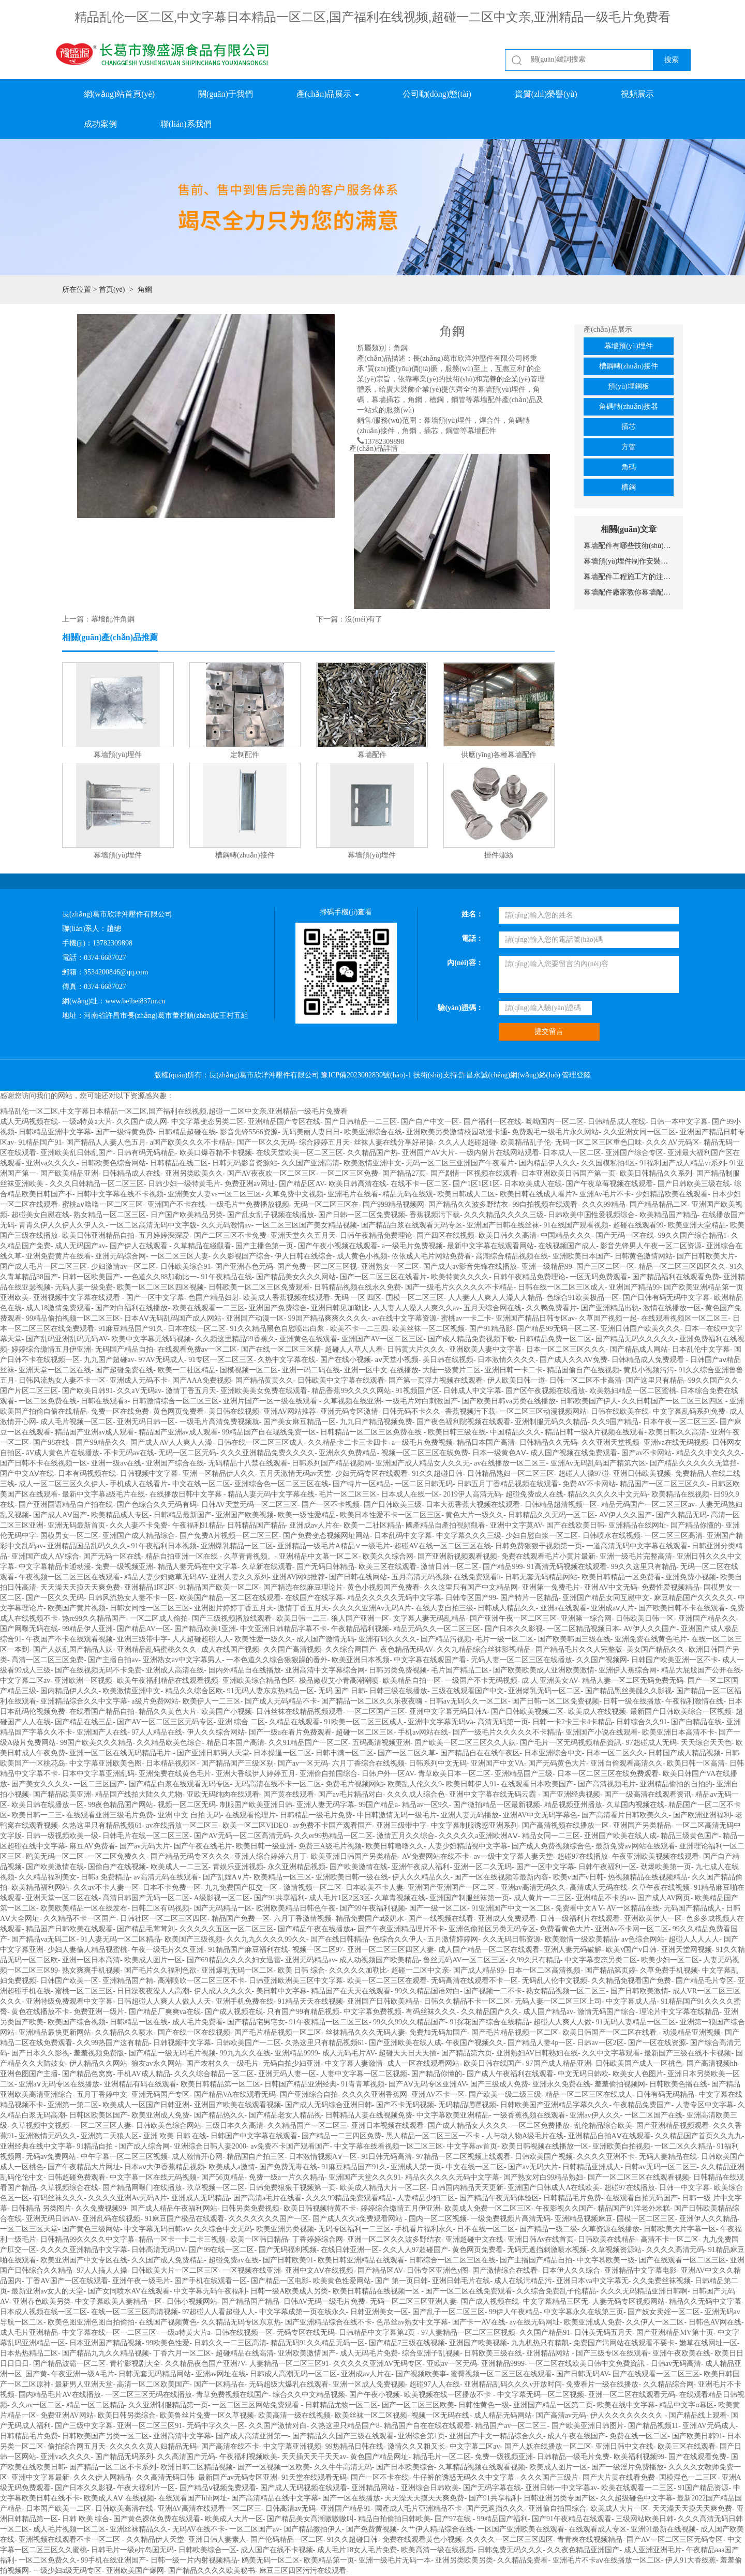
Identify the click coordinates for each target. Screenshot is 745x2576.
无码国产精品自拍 (124, 1349)
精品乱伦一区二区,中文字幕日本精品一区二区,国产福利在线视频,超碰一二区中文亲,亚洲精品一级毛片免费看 (372, 17)
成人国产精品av (548, 2012)
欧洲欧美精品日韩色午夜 (296, 1908)
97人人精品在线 (156, 1732)
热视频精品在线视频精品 (648, 1877)
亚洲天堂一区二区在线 (55, 1370)
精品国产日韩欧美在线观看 (69, 1929)
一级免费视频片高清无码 (510, 2219)
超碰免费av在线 (233, 2260)
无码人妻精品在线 (668, 2156)
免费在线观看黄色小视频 (422, 2539)
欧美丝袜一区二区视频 (428, 1329)
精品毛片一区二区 (442, 2457)
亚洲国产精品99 (634, 1287)
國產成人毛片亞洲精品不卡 (418, 2508)
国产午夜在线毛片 (203, 1846)
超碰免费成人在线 (534, 1494)
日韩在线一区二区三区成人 (561, 1287)
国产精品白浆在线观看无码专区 (412, 1225)
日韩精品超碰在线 (187, 1132)
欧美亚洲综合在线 (373, 1132)
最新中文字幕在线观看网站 (490, 1246)
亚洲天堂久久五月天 (303, 1235)
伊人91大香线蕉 (690, 2560)
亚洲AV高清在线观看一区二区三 (209, 2508)
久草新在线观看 (267, 1567)
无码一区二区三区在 (326, 1204)
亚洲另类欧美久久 (194, 1173)
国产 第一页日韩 (401, 2281)
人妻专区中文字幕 (705, 2105)
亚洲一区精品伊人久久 (219, 1473)
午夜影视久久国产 (564, 2208)
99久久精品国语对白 (427, 1991)
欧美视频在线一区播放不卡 (448, 2395)
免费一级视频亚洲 (124, 1567)
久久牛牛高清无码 (343, 2467)
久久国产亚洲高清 (310, 1163)
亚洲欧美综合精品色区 (258, 1680)
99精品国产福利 (502, 2519)
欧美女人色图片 (638, 2074)
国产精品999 (503, 1567)
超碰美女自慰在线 (40, 1215)
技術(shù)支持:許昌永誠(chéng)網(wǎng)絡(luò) (486, 1075)
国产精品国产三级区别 (237, 1763)
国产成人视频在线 (234, 2012)
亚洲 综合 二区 (241, 1722)
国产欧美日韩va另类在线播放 (509, 1401)
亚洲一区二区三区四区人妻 (390, 1949)
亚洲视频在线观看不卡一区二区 (70, 2539)
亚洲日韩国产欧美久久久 (640, 1329)
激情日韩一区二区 (450, 1567)
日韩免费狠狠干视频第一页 (538, 1546)
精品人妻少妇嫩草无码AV (164, 1577)
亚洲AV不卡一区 (437, 2094)
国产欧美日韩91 (87, 1391)
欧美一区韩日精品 (259, 2239)
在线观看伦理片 (250, 1815)
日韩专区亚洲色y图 (437, 2270)
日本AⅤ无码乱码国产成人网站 (172, 1318)
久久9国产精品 (614, 1422)
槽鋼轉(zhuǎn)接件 (629, 366)
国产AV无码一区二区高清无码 (242, 1836)
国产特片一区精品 (362, 1484)
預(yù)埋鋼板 (628, 386)
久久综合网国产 (350, 1649)
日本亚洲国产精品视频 (105, 2343)
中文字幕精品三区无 (555, 2301)
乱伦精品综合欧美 (603, 2125)
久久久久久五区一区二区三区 (227, 1929)
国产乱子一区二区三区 (448, 2312)
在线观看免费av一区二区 (197, 1349)
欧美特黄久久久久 (460, 1277)
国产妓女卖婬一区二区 (664, 2312)
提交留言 (548, 1031)
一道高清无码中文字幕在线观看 (637, 1546)
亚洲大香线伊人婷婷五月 (255, 1774)
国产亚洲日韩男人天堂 (213, 1753)
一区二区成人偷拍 (159, 1618)
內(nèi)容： (465, 963)
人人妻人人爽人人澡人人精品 (495, 1297)
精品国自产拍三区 (256, 2156)
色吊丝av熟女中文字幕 (412, 2322)
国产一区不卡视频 (331, 1504)
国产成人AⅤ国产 (60, 1515)
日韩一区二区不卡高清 (585, 1380)
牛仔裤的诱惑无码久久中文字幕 (464, 2477)
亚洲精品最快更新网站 (55, 2032)
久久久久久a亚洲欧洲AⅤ (478, 1836)
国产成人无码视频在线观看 (303, 2488)
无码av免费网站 (51, 2156)
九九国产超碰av (109, 1360)
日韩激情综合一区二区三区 (175, 1401)
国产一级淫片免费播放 (627, 2467)
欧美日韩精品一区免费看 (621, 1577)
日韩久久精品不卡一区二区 (467, 2001)
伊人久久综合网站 (216, 1732)
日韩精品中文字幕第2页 (378, 2332)
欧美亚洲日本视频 (361, 1660)
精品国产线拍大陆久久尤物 (138, 1794)
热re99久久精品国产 (94, 1618)
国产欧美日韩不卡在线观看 (681, 1608)
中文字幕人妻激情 (354, 2063)
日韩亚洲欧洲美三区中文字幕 (296, 1981)
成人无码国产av (80, 1246)
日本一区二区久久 (615, 1753)
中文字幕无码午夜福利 (210, 2291)
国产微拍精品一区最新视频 (496, 1805)
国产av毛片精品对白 (350, 1794)
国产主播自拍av (113, 1660)
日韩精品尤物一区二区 (341, 2405)
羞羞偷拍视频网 (619, 2084)
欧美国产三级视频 (193, 1939)
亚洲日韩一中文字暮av (561, 2488)
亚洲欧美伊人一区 (653, 1918)
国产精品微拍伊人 (313, 2529)
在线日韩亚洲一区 (350, 2250)
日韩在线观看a (104, 1401)
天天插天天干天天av (313, 2457)
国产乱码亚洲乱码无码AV (66, 1339)
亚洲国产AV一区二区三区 (382, 1339)
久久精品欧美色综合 (169, 1742)
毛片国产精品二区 (460, 1670)
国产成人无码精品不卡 (281, 1701)
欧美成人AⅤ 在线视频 (119, 2498)
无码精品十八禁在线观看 (248, 1463)
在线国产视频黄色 (168, 2322)
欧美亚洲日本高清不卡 (678, 1732)
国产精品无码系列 (124, 2457)
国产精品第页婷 (610, 1970)
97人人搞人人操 (102, 2270)
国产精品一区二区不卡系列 (112, 2467)
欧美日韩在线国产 (493, 2063)
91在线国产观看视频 (575, 1225)
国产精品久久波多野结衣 (468, 1204)
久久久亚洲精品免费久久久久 (267, 1453)
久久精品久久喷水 (124, 2032)
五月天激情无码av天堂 (295, 1473)
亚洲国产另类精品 (642, 1825)
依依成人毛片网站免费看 (431, 1256)
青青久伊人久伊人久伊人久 (62, 1225)
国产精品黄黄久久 (264, 1380)
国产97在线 (454, 2519)
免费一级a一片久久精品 (286, 2177)
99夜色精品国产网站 (120, 1805)
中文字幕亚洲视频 (292, 2446)
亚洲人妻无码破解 (573, 1949)
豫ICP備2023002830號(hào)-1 (366, 1075)
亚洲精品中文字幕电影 (640, 2270)
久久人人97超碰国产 (415, 2250)
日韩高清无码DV (158, 2250)
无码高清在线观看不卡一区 (474, 1981)
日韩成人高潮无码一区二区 (293, 2374)
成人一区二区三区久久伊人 (62, 1484)
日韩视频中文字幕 (182, 2043)
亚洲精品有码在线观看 (140, 2084)
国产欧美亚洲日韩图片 (588, 2426)
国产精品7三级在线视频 (407, 2343)
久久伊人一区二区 (655, 2322)
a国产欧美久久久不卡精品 (191, 1142)
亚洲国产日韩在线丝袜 (503, 1225)
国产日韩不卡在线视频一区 (43, 1463)
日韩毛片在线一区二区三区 (145, 1836)
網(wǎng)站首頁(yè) (119, 94)
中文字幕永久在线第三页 (583, 2312)
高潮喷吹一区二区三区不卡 (201, 1981)
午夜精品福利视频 (360, 1629)
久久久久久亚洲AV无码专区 (377, 2363)
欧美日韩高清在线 (357, 1184)
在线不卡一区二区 (420, 1184)
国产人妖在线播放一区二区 (547, 2446)
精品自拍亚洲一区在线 (182, 1556)
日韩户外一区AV (388, 1774)
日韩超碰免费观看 (77, 2177)
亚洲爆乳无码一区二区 (544, 1691)
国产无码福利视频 (288, 2250)
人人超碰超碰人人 (201, 1639)
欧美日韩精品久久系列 (656, 1173)
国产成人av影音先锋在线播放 (470, 1266)
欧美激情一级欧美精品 (581, 1939)
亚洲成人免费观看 (507, 1918)
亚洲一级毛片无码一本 (395, 2560)
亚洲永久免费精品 (348, 1453)
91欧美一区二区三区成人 (364, 1722)
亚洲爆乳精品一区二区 (237, 1546)
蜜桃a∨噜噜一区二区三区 (102, 1204)
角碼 (628, 467)
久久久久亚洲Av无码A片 (372, 1608)
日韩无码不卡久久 (411, 1411)
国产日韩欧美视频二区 (527, 1711)
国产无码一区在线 (625, 1235)
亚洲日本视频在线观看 (387, 2125)
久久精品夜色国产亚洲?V (205, 2363)
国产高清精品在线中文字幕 (274, 2498)
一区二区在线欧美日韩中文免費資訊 (588, 2363)
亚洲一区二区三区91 (149, 2426)
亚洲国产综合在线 (175, 1463)
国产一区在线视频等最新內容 (501, 1877)
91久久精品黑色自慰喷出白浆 (278, 1329)
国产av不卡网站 (646, 1453)
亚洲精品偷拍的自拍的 (676, 1784)
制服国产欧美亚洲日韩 (256, 1805)
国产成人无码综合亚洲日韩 (328, 2105)
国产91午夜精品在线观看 (572, 2519)
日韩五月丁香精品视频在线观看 (507, 1484)
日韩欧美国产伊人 (589, 1401)
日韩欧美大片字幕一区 (680, 2229)
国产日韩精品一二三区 (360, 1122)
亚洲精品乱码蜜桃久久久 (157, 1649)
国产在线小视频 (345, 1360)
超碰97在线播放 (582, 1856)
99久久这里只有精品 (643, 1567)
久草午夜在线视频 (661, 1887)
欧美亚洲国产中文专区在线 (83, 2260)
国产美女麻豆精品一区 (299, 1422)
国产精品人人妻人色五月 (106, 1142)
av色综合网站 (642, 1939)
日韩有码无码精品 (146, 1153)
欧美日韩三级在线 (457, 1432)
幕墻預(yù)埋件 (628, 346)
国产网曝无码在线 (29, 1629)
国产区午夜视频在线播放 (545, 1391)
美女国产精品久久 (655, 1649)
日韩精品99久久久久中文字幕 (87, 2239)
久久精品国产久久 (490, 2012)
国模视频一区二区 (249, 1370)
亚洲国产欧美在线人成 (620, 1836)
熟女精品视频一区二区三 (566, 1991)
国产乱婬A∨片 (226, 1877)
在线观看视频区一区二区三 (684, 1318)
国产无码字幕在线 (492, 2488)
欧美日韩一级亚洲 (265, 1846)
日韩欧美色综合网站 (113, 1163)
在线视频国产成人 (567, 1246)
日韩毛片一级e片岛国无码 (132, 2550)
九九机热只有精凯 (540, 2343)
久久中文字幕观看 (611, 2053)
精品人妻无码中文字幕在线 (271, 1494)
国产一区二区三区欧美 (418, 2405)
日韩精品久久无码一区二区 (551, 1515)
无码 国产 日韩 (341, 1691)
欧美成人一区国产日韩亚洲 (145, 2105)
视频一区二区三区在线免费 (424, 1453)
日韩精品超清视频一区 (561, 1504)
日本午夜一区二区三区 (679, 1422)
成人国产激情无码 (325, 1639)
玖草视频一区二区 (216, 2188)
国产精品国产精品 (250, 2301)
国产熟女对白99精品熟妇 (543, 2177)
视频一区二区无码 (187, 1805)
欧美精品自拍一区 (412, 1680)
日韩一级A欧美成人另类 (289, 2291)
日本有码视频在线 (87, 1473)
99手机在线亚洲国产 (113, 2560)
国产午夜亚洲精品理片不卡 (400, 1929)
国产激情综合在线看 (505, 2270)
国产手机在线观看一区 (210, 2281)
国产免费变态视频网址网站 (326, 1535)
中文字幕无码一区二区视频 (540, 2395)
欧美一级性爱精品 (307, 1515)
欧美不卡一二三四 (359, 1329)
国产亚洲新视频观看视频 (457, 1556)
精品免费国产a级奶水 (370, 1918)
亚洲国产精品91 (345, 2508)
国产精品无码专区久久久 (190, 1856)
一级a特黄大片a (185, 2332)
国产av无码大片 (145, 1846)
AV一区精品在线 (632, 1908)
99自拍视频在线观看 (544, 1204)
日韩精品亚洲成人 (591, 2167)
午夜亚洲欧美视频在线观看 (655, 1856)
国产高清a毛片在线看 (267, 2198)
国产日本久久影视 (514, 1629)
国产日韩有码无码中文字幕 (666, 1297)
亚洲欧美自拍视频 (621, 2146)
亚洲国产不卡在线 (176, 1204)
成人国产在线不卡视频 (277, 2550)
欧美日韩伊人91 (471, 1784)
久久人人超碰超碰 (467, 1142)
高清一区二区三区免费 (47, 1660)
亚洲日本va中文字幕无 (592, 2281)
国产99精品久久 (101, 1442)
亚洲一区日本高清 (91, 1960)
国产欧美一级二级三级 (505, 2094)
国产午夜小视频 (374, 2395)
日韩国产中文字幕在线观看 (254, 2136)
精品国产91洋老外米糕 (634, 2208)
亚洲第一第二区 (73, 2105)
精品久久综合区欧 (194, 1691)
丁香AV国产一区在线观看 (67, 2281)
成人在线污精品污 (523, 2281)
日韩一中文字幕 (684, 2188)
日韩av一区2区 (600, 2043)
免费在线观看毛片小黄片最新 (548, 1556)
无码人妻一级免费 (84, 1287)
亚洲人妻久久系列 (239, 1577)
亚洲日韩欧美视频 (642, 1473)
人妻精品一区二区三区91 (289, 2363)
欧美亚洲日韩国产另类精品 (354, 1856)
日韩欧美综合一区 (207, 2550)
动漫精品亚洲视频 (692, 2032)
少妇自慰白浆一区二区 (541, 1535)
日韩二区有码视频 (160, 1908)
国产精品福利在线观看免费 (675, 1277)
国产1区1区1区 (476, 1184)
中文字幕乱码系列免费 (689, 1411)
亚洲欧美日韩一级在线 (352, 1877)
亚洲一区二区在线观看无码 (631, 2395)
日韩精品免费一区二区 (555, 1339)
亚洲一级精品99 (547, 1266)
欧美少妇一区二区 (670, 1960)
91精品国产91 (40, 1142)
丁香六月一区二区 (182, 2353)
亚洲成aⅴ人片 (612, 1608)
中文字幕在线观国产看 (430, 1660)
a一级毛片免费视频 (412, 1246)
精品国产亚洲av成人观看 (94, 1432)
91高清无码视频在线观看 (567, 1567)
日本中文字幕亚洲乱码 (98, 1774)
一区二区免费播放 (541, 2125)
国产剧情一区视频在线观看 (473, 1173)
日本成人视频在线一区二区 (43, 2312)
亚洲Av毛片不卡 (605, 1194)
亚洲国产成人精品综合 (138, 1535)
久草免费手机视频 (669, 1970)
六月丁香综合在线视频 (368, 1763)
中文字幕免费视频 (372, 2012)
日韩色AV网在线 (715, 2322)
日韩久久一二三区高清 (230, 2343)
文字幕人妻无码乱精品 (429, 1618)
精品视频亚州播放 (573, 1805)
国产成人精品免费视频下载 (471, 1339)
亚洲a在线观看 (563, 1608)
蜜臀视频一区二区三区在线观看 (501, 2374)
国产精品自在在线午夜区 (480, 1753)
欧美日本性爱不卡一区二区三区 (390, 1515)
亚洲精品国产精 (127, 1981)
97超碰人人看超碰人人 (218, 2312)
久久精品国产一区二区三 (307, 2125)
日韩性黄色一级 (483, 2405)
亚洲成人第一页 (416, 2167)
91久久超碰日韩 (437, 1473)
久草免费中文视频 (294, 1194)
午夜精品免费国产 (642, 2105)
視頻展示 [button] (637, 94)
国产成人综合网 (144, 2146)
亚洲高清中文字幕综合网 (325, 1670)
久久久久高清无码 (675, 2250)
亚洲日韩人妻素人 (217, 2539)
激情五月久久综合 (406, 1836)
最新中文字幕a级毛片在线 (103, 1494)
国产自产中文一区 (430, 1122)
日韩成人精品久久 (506, 1608)
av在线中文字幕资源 (404, 1318)
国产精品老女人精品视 (285, 2115)
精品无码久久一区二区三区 (436, 1629)
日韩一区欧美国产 (91, 1277)
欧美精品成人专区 (120, 1515)
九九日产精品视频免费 (376, 1422)
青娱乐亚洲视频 (238, 1867)
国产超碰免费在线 (124, 1370)
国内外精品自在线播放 (244, 1670)
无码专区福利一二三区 (354, 2229)
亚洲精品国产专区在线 (284, 1122)
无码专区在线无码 (306, 2332)
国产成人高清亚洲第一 (252, 2436)
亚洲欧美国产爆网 (135, 2570)
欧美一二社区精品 (187, 1370)
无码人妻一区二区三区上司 (558, 2001)
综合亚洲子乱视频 (431, 2353)
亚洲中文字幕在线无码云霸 (493, 1794)
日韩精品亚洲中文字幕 (55, 1132)
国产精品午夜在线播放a (315, 1929)
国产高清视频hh (712, 2063)
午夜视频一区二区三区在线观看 (69, 1577)
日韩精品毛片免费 (572, 2198)
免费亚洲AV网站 (66, 2415)
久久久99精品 (603, 1204)
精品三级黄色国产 (690, 1836)
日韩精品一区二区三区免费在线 (372, 1432)
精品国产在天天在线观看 (351, 1991)
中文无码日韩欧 (583, 2074)
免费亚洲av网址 (250, 1184)
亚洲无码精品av (310, 1960)
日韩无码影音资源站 (244, 1163)
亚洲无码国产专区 (160, 2094)
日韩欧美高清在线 (124, 2508)
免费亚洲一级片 (98, 2012)
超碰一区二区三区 (365, 1732)
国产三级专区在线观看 (612, 2353)
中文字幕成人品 (631, 2001)
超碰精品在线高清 (245, 2353)
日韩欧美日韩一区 (645, 1618)
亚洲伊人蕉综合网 (628, 1670)
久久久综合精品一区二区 (214, 2074)
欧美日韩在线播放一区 (47, 1805)
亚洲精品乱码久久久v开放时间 (513, 2384)
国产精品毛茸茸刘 (146, 1929)
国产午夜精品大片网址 (84, 2167)
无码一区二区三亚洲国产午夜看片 (460, 1163)
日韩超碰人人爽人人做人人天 (164, 2001)
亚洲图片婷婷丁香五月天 (234, 1608)
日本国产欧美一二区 (58, 2508)
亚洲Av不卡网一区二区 (631, 1929)
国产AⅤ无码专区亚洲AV (427, 2084)
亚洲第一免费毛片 (551, 1587)
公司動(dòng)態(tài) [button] (437, 94)
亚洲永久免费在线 (561, 2084)
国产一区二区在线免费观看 (468, 2291)
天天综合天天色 (706, 1742)
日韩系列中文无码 (438, 1763)
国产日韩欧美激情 (639, 1991)
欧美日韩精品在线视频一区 (377, 2291)
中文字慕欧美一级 (606, 2260)
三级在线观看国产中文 (467, 1691)
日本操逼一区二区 (282, 1753)
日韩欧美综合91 (185, 1266)
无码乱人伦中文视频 (554, 1981)
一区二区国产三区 (376, 1711)
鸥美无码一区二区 (55, 1856)
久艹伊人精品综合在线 (437, 2529)
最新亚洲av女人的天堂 (47, 2291)
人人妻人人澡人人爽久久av (416, 1308)
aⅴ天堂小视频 (397, 1360)
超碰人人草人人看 (354, 1349)
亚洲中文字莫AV (516, 1525)
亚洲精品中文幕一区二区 (319, 1556)
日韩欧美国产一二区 (248, 2043)
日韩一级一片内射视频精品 (194, 2560)
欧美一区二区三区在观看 (387, 1981)
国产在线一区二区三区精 (281, 1349)
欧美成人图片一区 (153, 1960)
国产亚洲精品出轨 (610, 1308)
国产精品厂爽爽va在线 (165, 2012)
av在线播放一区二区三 (510, 1463)
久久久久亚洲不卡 (606, 2156)
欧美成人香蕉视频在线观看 (286, 1297)
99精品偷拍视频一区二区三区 (73, 1318)
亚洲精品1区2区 (149, 1587)
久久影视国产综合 (242, 1256)
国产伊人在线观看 (140, 1246)
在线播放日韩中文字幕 (187, 1494)
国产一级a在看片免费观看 (290, 1732)
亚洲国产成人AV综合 (45, 1556)
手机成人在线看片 (139, 1484)
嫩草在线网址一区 (708, 2343)
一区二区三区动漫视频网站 (543, 1411)
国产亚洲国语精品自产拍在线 (66, 1504)
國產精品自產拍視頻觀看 (445, 1525)
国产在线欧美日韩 (575, 1525)
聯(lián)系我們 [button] (186, 124)
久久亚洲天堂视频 (610, 1442)
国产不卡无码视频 (405, 2105)
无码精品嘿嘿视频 (467, 2105)
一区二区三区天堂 (29, 2229)
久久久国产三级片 (549, 2477)
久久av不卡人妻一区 (105, 1887)
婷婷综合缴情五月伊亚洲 (51, 1349)
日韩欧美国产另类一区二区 (105, 2436)
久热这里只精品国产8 (345, 2426)
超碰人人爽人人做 (562, 2022)
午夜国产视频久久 (474, 2043)
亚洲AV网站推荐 (289, 1411)
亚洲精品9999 (296, 2053)
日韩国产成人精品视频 (684, 1753)
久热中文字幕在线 (287, 1360)
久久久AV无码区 (672, 1142)
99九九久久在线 (245, 2053)
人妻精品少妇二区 (426, 2198)
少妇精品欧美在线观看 (671, 1194)
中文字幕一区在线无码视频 (153, 2177)
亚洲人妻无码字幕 (325, 1805)
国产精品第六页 (466, 2053)
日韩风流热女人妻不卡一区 (62, 1380)
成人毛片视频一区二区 (76, 1422)
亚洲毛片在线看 (352, 1194)
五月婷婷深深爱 (164, 1235)
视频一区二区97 (317, 1949)
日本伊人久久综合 (571, 2270)
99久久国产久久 (713, 1380)
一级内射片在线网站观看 (499, 1153)
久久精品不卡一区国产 (79, 1918)
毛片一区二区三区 (348, 1494)
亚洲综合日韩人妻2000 (210, 2146)
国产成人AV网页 (663, 1898)
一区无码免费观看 (599, 1277)
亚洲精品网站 (549, 2353)
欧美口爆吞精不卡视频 (216, 1153)
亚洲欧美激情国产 (307, 2353)
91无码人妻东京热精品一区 (270, 1691)
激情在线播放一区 (672, 1308)
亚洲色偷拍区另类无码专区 (492, 1929)
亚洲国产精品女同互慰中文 (605, 1598)
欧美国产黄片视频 (77, 1608)
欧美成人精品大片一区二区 (383, 2188)
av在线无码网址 (535, 2322)
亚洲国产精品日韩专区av (535, 1318)
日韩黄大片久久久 (416, 1349)
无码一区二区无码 (187, 1453)
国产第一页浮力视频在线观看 (436, 1380)
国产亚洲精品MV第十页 (674, 2332)
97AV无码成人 (161, 1360)
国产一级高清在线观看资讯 (647, 1794)
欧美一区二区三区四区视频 (160, 1287)
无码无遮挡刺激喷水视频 (547, 2250)
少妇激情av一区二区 (123, 1266)
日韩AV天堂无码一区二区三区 (249, 1504)
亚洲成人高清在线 (175, 1670)
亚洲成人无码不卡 (139, 1380)
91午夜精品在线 (226, 1277)
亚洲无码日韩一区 (146, 1422)
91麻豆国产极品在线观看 (185, 2219)
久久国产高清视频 (292, 1649)
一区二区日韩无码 (424, 1484)
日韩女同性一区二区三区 (149, 1608)
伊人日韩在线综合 (304, 1256)
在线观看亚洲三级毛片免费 (109, 1815)
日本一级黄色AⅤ (499, 1453)
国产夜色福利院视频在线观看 (463, 1422)
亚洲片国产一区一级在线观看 (271, 1401)
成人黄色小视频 (362, 1256)
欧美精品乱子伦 (525, 1142)
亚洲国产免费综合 (278, 1308)
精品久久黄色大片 (168, 1711)
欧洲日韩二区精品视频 (196, 2467)
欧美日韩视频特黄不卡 (320, 2208)
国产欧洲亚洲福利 (702, 1815)
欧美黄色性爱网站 (342, 2281)
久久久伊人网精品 (102, 2477)
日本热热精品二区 (29, 2353)
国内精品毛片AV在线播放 (59, 2395)
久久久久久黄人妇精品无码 (153, 2446)
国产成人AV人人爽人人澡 (171, 1442)
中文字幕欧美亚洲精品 (452, 2115)
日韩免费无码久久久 (510, 2550)
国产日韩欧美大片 (706, 1256)
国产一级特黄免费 (124, 1132)
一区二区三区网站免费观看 (256, 2405)
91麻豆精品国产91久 (130, 1329)
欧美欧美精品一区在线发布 (83, 1908)
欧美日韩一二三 (301, 1618)
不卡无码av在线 (129, 1453)
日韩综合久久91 (641, 1722)
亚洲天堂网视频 (686, 1949)
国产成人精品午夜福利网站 (173, 2208)
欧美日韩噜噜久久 (395, 1846)
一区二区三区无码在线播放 (148, 2395)
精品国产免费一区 (241, 1918)
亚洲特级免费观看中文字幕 (69, 2001)
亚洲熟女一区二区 (390, 1266)
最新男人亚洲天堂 (84, 2384)
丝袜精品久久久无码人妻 (365, 2032)
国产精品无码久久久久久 (635, 1339)
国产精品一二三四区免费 (341, 2136)
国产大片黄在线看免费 (619, 2477)
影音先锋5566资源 (249, 1132)
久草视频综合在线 (69, 2188)
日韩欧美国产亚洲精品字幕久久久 (554, 2105)
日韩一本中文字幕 (679, 1122)
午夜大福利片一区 (146, 2488)
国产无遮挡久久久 (495, 2508)
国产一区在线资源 (657, 2043)
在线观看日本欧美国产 (537, 1784)
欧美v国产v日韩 (578, 1877)
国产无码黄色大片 (557, 1763)
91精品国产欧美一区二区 (219, 1587)
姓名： (472, 914)
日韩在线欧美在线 (620, 1411)
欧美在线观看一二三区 (208, 1308)
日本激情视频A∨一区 (323, 2156)
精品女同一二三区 (551, 1836)
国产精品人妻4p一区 (540, 2043)
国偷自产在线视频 (117, 1867)
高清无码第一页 (503, 1722)
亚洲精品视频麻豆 (584, 2219)
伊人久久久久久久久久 (627, 2415)
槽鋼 (628, 487)
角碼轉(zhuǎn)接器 (629, 406)
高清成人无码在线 (599, 1887)
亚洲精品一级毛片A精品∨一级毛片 (333, 1546)
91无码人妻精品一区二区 (636, 2022)
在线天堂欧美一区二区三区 (299, 1153)
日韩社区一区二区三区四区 (163, 1918)
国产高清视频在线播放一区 (565, 1825)
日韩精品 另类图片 (41, 2208)
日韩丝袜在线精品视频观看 (299, 1711)
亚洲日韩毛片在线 (461, 2281)
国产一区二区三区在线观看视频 (638, 2177)
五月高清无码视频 (421, 1577)
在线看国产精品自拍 (102, 1711)
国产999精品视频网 (393, 1204)
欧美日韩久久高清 (508, 1235)
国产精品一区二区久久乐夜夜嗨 (373, 1701)
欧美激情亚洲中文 (372, 1163)
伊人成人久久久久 (223, 1991)
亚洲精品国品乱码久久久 (87, 1546)
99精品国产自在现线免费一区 (269, 1432)
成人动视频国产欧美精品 (379, 1960)
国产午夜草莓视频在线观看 (609, 1184)
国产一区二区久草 (407, 1753)
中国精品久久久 (566, 1235)
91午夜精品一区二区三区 (329, 2022)
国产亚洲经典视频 (571, 1794)
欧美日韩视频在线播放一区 (544, 2146)
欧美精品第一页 (329, 2560)
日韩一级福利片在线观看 (580, 1918)
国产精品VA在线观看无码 (235, 2094)
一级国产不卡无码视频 (481, 1680)
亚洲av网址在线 (221, 2374)
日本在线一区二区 (197, 1329)
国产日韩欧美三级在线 (694, 1184)
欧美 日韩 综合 (301, 1970)
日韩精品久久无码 (548, 1442)
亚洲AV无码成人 (708, 2426)
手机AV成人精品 (143, 2074)
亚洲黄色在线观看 (308, 1339)
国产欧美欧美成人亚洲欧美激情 (543, 1670)
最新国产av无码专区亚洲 (237, 2477)
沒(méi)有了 (363, 619)
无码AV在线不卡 (198, 2529)
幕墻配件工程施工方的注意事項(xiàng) (629, 577)
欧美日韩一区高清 (696, 1763)
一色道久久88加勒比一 (160, 1277)
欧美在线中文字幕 (626, 2405)
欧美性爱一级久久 (263, 1639)
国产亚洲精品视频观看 (672, 2125)
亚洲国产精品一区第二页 (553, 2405)
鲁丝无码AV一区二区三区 (464, 1960)
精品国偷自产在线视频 (583, 1370)
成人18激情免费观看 (58, 1308)
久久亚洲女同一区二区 (639, 1132)
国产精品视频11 (653, 2426)
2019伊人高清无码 (472, 1494)
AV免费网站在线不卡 (435, 1856)
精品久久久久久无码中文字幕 (394, 1598)
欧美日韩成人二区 (466, 1194)
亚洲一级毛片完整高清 (636, 1556)
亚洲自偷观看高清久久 (626, 1763)
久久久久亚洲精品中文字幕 (83, 2250)
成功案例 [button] (100, 124)
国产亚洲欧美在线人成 (405, 2043)
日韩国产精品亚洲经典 (300, 2084)
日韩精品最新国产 (183, 1515)
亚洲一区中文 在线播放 (381, 1370)
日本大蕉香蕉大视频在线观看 (473, 1504)
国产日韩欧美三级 (393, 1504)
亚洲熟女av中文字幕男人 (182, 1660)
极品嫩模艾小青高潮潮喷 (339, 1680)
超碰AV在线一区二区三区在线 (442, 1546)
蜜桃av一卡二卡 (466, 1318)
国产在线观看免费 (697, 2457)
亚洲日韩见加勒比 (340, 1308)
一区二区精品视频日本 (583, 1629)
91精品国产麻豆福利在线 (248, 1949)
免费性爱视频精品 (670, 1587)
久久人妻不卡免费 (139, 1525)
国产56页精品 (223, 2177)
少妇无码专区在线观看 (371, 1473)
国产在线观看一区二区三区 (682, 2260)
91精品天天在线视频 (310, 2001)
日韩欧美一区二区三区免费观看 (259, 1287)
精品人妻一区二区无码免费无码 (632, 1680)
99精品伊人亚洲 (87, 1629)
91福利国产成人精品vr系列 (682, 1163)
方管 (628, 447)
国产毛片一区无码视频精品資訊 (570, 1742)
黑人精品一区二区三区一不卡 (434, 2136)
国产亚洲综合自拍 (309, 2094)
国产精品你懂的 (696, 1525)
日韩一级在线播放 (632, 1701)
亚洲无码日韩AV (52, 2219)
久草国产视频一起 (608, 1318)
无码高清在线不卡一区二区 (277, 1784)
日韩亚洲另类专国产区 (560, 2498)
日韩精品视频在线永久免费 (357, 1287)
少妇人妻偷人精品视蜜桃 (87, 1949)
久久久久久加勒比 (358, 1970)
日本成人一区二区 (572, 1153)
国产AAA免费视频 (201, 1380)
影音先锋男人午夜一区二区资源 (651, 1246)
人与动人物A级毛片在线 (524, 2136)
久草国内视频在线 (635, 1805)
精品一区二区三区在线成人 (588, 2094)
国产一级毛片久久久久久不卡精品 (459, 1287)
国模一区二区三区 (646, 2219)
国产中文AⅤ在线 (27, 1473)
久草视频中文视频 (40, 2125)
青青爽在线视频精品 (589, 2539)
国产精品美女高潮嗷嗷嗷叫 (310, 2519)
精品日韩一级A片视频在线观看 (594, 1432)
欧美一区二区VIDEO (255, 1825)
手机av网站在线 (423, 1732)
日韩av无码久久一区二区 (468, 1701)
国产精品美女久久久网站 (296, 1277)
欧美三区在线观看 (387, 1567)
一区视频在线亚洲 (252, 2270)
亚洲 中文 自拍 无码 (189, 1815)
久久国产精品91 (544, 2332)
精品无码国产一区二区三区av (648, 1504)
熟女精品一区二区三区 (109, 1215)
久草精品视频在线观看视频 (481, 2467)
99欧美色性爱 (167, 2343)
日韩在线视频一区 (244, 2332)
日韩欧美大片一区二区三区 (174, 2270)
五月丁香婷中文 (102, 2094)
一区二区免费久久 (117, 1856)
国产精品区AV (301, 1184)
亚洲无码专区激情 (349, 1411)
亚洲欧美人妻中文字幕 (485, 1349)
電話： (472, 938)
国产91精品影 (491, 1329)
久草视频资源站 (616, 2250)
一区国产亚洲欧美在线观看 (521, 2529)
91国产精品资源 (703, 2488)
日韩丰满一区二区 (345, 1753)
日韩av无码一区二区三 (660, 2167)
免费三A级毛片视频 (330, 1846)
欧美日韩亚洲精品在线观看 (361, 2260)
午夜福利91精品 (197, 1525)
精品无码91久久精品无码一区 (318, 2343)
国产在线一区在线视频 (194, 2032)
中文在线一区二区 (201, 1484)
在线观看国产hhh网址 (192, 2498)
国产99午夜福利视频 (372, 1908)
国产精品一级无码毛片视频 (172, 2053)
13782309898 (384, 440)
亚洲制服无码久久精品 (551, 1422)
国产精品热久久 (219, 2115)
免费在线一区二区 (638, 2436)
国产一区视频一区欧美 (273, 2467)
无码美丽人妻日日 (311, 1132)
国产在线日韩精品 (339, 1939)
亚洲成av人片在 (314, 1525)
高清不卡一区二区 (669, 2239)
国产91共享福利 (279, 1898)
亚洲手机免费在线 (245, 2001)
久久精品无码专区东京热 (241, 2322)
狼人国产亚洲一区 (360, 1618)
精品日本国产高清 (486, 1442)
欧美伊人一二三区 (212, 1701)
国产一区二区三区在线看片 (383, 1277)
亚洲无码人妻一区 (287, 2074)
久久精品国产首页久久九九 (698, 2136)
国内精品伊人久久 (548, 1163)
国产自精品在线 (696, 1722)
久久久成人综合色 (416, 1794)
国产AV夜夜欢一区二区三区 (271, 1173)
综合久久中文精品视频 (309, 2395)
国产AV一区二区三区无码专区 (165, 1722)
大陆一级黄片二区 (452, 1370)
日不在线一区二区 (486, 2229)
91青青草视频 (362, 2084)
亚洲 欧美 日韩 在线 (175, 2136)
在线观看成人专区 (598, 2529)
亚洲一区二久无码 (483, 1867)
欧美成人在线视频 (597, 1711)
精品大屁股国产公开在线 (701, 1670)
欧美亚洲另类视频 (285, 2229)
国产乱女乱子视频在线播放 (270, 1215)
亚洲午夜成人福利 (421, 1867)
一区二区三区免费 (349, 1173)
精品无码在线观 (407, 1194)
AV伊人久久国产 (625, 1515)
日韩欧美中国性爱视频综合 (591, 1215)
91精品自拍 (96, 2146)
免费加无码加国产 (438, 2032)
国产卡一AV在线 (478, 2322)
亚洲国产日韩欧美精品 (383, 2001)
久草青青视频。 (249, 1556)
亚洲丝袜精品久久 (139, 2529)
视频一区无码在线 (440, 2415)
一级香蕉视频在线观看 (529, 2115)
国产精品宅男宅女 (256, 2022)
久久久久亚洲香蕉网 (374, 2094)
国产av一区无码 (303, 1763)
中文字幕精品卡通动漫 (55, 1567)
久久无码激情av (226, 1225)
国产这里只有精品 (655, 1380)
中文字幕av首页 (472, 2146)
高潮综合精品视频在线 (511, 1256)
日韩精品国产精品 (256, 1525)
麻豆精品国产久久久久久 (694, 1598)
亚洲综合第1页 (421, 2436)
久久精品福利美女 (48, 1877)
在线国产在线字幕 (314, 1598)
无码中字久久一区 (216, 2426)
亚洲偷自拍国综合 (328, 1774)
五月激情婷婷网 (452, 1939)
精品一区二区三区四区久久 (681, 1266)
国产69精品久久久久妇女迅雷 (234, 1960)
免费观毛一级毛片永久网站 (555, 1132)
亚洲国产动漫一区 (255, 1318)
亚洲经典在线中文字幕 (36, 2146)
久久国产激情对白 (278, 2426)
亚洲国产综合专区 (634, 1153)
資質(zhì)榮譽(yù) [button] (546, 94)
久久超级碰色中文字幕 (636, 2498)
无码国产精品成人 (693, 1908)
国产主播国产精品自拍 (536, 2260)
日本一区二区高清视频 (544, 1970)
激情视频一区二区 (312, 1887)
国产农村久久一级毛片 (222, 2063)
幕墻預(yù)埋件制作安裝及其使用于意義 (629, 561)
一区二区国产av (254, 2529)
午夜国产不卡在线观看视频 (69, 1639)
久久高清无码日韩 (165, 2477)
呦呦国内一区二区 (555, 1122)
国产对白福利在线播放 (131, 1308)
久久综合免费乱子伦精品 (556, 2291)
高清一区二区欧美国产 (153, 2384)
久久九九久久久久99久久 (266, 1939)
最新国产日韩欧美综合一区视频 (681, 1711)
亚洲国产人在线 (102, 1732)
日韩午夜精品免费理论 (376, 1235)
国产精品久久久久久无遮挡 (693, 1463)
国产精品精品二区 (659, 1204)
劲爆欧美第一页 (665, 1867)
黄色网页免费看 (178, 1411)
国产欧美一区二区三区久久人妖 (465, 1742)
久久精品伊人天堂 (155, 2539)
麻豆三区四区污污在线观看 (302, 2570)
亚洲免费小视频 (690, 1577)
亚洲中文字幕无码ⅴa (440, 1722)
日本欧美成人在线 (533, 1184)
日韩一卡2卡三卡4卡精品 (572, 1722)
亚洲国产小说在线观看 (601, 1732)
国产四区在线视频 (445, 1235)
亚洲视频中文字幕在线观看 (77, 1297)
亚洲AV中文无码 (610, 1587)
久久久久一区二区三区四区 (509, 2539)
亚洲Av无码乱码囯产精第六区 (598, 1463)
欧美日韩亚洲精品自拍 (98, 1235)
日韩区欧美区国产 (98, 2115)
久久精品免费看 (522, 2560)
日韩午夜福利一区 (607, 1867)
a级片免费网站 (154, 1701)
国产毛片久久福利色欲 (160, 1970)
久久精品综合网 (668, 2384)
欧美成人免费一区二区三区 (487, 2208)
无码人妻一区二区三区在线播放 (521, 1660)
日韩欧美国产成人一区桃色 (638, 2063)
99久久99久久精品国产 (409, 2022)
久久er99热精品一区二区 (333, 1836)
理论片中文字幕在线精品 (679, 2012)
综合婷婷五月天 (324, 1142)
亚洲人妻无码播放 (470, 1815)
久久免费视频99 (101, 2208)
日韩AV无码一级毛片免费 (324, 2301)
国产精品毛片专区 (705, 1981)
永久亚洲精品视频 (296, 1867)
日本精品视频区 (171, 1763)
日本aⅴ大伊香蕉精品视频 (164, 2167)
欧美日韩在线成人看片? (537, 1194)
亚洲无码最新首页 (77, 1525)
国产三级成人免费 (499, 2084)
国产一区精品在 (219, 2384)
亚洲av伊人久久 (595, 2115)
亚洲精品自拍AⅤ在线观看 (609, 2136)
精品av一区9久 (425, 1805)
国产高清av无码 (561, 2415)
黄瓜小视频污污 (648, 1370)
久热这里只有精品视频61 (102, 1825)
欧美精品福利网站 (40, 1887)
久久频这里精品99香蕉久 (235, 1339)
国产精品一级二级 (548, 2229)
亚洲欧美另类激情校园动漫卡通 (457, 1132)
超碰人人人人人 (693, 1939)
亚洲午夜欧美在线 (681, 2353)
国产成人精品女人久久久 (468, 2125)
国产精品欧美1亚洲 (205, 1629)
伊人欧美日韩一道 (516, 1380)
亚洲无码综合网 (120, 1256)
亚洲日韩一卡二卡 (514, 1370)
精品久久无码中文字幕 (705, 2301)
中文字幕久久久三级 (468, 1535)
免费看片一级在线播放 (602, 2384)
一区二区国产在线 (653, 2115)
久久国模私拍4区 (608, 1163)
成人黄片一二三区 (543, 1898)
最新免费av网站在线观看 (635, 1846)
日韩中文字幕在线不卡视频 (120, 1194)
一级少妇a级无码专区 (67, 2570)
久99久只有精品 (535, 1960)
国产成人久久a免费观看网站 (358, 2219)
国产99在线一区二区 (221, 2250)
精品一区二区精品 (95, 2405)
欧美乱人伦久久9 (415, 1784)
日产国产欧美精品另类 (187, 1215)
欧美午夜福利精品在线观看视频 (167, 1680)
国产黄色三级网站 (91, 2229)
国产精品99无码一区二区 (557, 1329)
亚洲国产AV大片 (428, 1153)
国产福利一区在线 (493, 1122)
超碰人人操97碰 (583, 1473)
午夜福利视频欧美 (248, 2457)
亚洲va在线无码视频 (676, 1442)
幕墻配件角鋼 (113, 619)
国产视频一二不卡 (493, 1991)
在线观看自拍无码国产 (641, 2198)
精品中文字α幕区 (686, 2405)
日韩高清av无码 (290, 2508)
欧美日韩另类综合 (127, 2415)
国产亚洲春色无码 (244, 1266)
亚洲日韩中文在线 (624, 2446)
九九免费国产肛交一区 (242, 1887)
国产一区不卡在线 (380, 2477)
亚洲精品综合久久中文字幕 (83, 1701)
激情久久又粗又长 (416, 2446)
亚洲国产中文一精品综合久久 (496, 2436)
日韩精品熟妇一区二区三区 (510, 1473)
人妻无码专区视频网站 (628, 2301)
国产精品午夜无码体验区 (499, 2198)
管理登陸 (576, 1075)
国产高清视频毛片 (607, 1784)
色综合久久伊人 (398, 1939)
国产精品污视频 (446, 1639)
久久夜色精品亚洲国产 (583, 2550)
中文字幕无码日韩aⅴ (156, 2229)
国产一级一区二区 (438, 1908)
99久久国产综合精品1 (692, 1235)
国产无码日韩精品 (325, 1567)
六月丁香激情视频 (303, 1918)
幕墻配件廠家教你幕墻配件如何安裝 (629, 592)
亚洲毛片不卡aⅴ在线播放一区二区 (607, 2560)
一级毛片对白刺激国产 (421, 1401)
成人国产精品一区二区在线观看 (489, 1949)
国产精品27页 (404, 1173)
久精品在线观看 (294, 1722)
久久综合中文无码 (223, 2229)
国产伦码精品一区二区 (286, 2539)
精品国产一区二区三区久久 (663, 1484)
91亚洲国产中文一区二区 (511, 1908)
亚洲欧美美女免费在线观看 (263, 1391)
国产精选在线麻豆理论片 (303, 1587)
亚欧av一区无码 (452, 2363)
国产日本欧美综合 (405, 2467)
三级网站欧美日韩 (645, 2519)
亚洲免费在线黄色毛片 (651, 1639)
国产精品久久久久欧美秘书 (211, 2570)
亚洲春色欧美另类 (42, 2301)
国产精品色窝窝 (87, 2074)
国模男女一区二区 (69, 1535)
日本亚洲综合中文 (553, 1753)
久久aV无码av (139, 1391)
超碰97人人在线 (434, 2384)
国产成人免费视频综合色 (551, 1846)
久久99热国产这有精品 (113, 2043)
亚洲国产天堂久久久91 (365, 2177)
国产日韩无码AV (582, 2374)
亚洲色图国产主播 (29, 2074)
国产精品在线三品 (84, 1722)
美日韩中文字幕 (281, 1991)
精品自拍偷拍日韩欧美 (394, 2519)
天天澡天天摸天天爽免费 (80, 1587)
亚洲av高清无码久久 (533, 1887)
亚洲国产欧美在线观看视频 (237, 2105)
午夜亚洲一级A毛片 (82, 2374)
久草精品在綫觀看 (202, 1246)
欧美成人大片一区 (619, 2508)
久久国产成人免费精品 (167, 2260)
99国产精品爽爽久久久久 (328, 1318)
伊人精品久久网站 (98, 2063)
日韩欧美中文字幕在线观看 (340, 1380)
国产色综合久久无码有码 (157, 1504)
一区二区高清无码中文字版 (153, 1225)
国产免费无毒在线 (288, 2167)
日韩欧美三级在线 (493, 2353)
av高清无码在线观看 (165, 1877)
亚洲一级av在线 (116, 1463)
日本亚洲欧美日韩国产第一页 (569, 1173)
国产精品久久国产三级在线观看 (343, 2436)
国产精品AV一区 (143, 1629)
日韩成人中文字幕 (472, 1391)
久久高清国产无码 (186, 2457)
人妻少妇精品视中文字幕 (468, 1846)
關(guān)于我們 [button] (225, 94)
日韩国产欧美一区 (69, 1981)
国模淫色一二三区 (688, 2477)
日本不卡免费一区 (172, 1887)
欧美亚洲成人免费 (160, 2115)
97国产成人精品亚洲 (558, 2063)
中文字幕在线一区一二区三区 (109, 2332)
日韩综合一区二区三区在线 (452, 2260)
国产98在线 (52, 1442)
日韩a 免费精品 (105, 1877)
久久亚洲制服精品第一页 (168, 2405)
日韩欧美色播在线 (678, 2084)
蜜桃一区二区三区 (84, 1991)
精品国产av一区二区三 (511, 2426)
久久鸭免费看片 (551, 1308)
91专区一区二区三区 (221, 1360)
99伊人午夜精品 (514, 2312)
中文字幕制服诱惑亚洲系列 (474, 1825)
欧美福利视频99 (639, 2457)
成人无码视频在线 (29, 1122)
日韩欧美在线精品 (607, 2239)
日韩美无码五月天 (603, 2332)
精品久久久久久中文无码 (607, 1494)
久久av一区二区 (36, 2405)
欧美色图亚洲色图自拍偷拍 (91, 2322)
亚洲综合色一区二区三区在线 (281, 1484)
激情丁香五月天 (191, 1391)
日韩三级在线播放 (398, 1691)
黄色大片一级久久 (474, 1515)
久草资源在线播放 (610, 2229)
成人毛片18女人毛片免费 (357, 2550)
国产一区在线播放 (351, 2498)
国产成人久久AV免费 (573, 1360)
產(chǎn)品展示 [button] (327, 94)
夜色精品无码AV (406, 1649)
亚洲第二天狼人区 (110, 2136)
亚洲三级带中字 (142, 1639)
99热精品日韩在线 (354, 2446)
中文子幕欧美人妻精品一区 (118, 2301)
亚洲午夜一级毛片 (141, 2281)
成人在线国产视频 (230, 1649)
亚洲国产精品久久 (707, 1618)
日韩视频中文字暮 (149, 1473)
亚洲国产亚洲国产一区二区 (452, 1887)
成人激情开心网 (197, 2156)
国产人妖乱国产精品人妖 (73, 1649)
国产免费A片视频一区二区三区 (229, 1535)
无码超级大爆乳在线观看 (289, 2384)
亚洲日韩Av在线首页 (541, 2239)
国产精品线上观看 (698, 2415)
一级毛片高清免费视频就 (219, 1422)
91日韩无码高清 (386, 2156)
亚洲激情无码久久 (48, 2136)
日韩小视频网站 (192, 2301)
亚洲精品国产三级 (524, 1774)
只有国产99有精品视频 (303, 2012)
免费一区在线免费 (120, 1411)
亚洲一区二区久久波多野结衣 (394, 2239)
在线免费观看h (477, 1577)
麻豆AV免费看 (92, 1846)
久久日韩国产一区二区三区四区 (673, 1401)
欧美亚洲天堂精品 (697, 1225)
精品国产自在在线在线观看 (427, 2426)
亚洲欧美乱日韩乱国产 (76, 1153)
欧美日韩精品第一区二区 (220, 2084)
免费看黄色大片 (565, 1929)
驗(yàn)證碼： (460, 1008)
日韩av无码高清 (676, 2363)
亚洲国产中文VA (497, 1763)
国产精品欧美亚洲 (62, 1794)
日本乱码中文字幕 (403, 1535)
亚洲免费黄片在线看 (58, 1256)
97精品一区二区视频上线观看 (463, 2156)
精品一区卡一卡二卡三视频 (182, 2239)
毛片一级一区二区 (504, 1639)
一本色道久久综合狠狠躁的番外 (276, 1660)
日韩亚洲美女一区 (379, 2312)
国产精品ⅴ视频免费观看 (218, 2488)
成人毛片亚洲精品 (29, 2332)
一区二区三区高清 (674, 1535)
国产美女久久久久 (40, 1784)
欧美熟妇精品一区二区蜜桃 (632, 1391)
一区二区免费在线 (48, 1401)
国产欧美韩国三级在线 (574, 1639)
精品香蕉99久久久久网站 (351, 1391)
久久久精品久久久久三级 (504, 1215)
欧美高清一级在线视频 (294, 2415)
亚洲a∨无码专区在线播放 (59, 2084)
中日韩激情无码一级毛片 (397, 1815)
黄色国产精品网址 (379, 2457)
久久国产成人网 (141, 1122)
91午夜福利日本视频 (164, 1546)
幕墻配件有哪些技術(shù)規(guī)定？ (629, 546)
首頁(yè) (112, 289)
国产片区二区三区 (29, 1391)
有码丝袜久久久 (431, 2012)
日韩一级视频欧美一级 (62, 1836)
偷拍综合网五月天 (77, 2446)
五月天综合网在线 (493, 1308)
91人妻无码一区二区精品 (120, 1939)
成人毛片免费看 (197, 2022)
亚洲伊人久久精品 (708, 2219)
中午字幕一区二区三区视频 (124, 2156)
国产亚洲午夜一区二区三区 (513, 1618)
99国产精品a (378, 1805)
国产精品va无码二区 (43, 1939)
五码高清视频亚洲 (381, 1742)
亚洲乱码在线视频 (111, 2219)
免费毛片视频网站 (354, 1784)
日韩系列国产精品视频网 (331, 1463)
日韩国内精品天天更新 (467, 2188)
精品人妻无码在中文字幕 (197, 1567)
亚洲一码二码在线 (311, 1370)
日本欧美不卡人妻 (375, 1887)
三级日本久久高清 (234, 2125)
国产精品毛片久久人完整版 (578, 1649)
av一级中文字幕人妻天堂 (513, 1856)
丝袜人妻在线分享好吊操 (394, 1142)
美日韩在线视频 (448, 1360)
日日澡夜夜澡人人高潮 (153, 1991)
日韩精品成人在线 (617, 1122)
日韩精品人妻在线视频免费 (368, 2115)
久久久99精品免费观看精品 (349, 2198)
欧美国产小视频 (226, 1711)
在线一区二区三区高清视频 (134, 2312)
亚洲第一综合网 (586, 1618)
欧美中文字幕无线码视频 (151, 1339)
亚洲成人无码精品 (200, 2198)
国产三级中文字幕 (84, 2426)
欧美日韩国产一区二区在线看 (610, 2032)
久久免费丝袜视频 (662, 2281)
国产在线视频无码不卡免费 (98, 1670)
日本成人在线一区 (410, 1494)
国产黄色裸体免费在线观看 (156, 2519)
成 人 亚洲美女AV (549, 1680)
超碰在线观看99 (638, 1225)
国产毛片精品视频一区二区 (277, 2032)
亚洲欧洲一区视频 (83, 1680)
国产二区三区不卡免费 (230, 1235)
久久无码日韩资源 (512, 1939)
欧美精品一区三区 (282, 1877)
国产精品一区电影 (280, 2281)
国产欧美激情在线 (55, 1867)
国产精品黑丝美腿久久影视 (628, 1691)
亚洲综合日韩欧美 (430, 2488)
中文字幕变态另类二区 (207, 1122)
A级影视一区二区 (222, 1898)
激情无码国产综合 (606, 2012)
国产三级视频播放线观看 (232, 1618)
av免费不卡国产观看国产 (331, 1825)
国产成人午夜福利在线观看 (510, 2074)
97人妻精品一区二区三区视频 (468, 2332)
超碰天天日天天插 (408, 2053)
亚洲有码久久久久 (387, 1639)
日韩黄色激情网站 (644, 1256)
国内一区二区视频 (438, 2219)
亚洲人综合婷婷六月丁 (270, 1856)
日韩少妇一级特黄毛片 (184, 1184)
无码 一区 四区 (357, 1297)
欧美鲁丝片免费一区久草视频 (207, 2415)
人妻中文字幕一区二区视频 (363, 2074)
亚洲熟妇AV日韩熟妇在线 (537, 2053)
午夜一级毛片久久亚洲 (167, 1949)
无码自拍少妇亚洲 (292, 2063)
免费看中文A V (578, 1908)
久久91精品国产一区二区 (308, 1742)
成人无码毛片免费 (369, 2353)
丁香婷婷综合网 (317, 2239)
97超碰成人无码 (651, 1742)
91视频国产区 (417, 1391)
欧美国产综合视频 (77, 2022)
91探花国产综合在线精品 (489, 2022)
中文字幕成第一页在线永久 (302, 2312)
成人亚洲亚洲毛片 (653, 2550)
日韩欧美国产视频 (544, 2156)
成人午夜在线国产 (576, 2436)
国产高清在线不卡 (230, 2446)
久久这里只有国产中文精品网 (471, 1587)
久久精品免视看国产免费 (631, 1981)
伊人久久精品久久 (421, 1877)
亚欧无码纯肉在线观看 (223, 1794)
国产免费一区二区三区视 (317, 1266)
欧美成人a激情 (231, 2167)
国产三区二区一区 (605, 1266)
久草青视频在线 (400, 1898)
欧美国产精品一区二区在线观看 (230, 1598)
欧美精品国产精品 (668, 1215)
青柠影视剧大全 (135, 2363)
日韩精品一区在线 (139, 2022)
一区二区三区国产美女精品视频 (306, 1225)
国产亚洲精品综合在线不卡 (328, 2322)
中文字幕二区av (25, 1680)
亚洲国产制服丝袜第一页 (469, 1898)
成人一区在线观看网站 (423, 2063)
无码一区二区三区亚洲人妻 (413, 2301)
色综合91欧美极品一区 (582, 1297)
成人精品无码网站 (503, 2415)
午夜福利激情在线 (694, 1701)
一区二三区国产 (98, 1784)
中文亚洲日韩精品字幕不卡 (283, 1629)
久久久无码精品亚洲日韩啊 (644, 2291)
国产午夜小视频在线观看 (338, 1246)
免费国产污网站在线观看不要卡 (624, 2343)
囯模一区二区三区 (415, 1297)
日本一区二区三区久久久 (566, 1349)
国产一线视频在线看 (440, 1918)
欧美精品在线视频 (680, 1494)
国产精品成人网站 (639, 1349)
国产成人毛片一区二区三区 (43, 1266)
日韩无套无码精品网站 (541, 1577)
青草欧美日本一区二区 (454, 1774)
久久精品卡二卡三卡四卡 (348, 1442)
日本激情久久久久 (506, 1360)
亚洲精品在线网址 (637, 1525)
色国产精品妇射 (213, 1297)
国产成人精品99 (478, 1970)
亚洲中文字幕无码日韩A (448, 1711)
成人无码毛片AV (348, 2053)
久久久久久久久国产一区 (268, 2219)
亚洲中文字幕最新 (40, 2477)
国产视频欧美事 (421, 2374)
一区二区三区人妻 (179, 1256)
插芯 (628, 427)
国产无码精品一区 (223, 1908)
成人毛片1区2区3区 (339, 1898)
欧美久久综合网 (388, 1556)
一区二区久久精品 (683, 2146)
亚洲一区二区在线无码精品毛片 (121, 1753)
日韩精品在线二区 (179, 1163)
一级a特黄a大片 (87, 1122)
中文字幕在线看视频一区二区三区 (388, 2146)
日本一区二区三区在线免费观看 (608, 1774)
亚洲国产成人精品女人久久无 (423, 1463)
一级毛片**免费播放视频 (249, 1204)
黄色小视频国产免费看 (383, 1587)
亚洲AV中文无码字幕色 (540, 1815)
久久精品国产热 (372, 1153)
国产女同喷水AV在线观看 (129, 2291)
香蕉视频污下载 (434, 1215)
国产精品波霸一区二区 (69, 2363)
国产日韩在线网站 (358, 1577)
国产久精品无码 (681, 1515)
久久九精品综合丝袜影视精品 (484, 1649)
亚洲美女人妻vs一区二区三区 (214, 1194)
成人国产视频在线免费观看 (573, 1453)
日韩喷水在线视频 (611, 1535)
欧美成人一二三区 (179, 1867)
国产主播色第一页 (264, 1246)
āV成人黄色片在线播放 (62, 1453)
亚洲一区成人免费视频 (369, 2384)
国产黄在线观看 (288, 1794)
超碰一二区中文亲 (420, 1970)
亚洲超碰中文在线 (474, 2239)
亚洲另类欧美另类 (464, 2560)
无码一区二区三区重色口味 (598, 1142)
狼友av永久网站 (156, 2063)
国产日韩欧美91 (288, 2260)
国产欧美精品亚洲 (69, 1173)
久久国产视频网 (601, 1660)
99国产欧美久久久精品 (96, 1742)
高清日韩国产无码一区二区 (145, 1898)
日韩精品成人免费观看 (649, 1360)
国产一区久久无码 (266, 1142)
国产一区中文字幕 (155, 1297)
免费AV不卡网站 (588, 1484)
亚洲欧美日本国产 (581, 1256)
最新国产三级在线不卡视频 (687, 2053)
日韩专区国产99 (470, 1598)
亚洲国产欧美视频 (245, 1515)
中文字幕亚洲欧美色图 (105, 1763)
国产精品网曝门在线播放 (142, 2188)
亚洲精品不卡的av (604, 1898)
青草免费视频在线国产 (232, 2395)
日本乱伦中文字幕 (701, 1349)
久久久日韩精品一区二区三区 (97, 1184)
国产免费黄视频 (371, 2529)
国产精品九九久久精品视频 (105, 2353)
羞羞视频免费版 (98, 2053)
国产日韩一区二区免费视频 (361, 1215)
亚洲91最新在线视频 (663, 2529)
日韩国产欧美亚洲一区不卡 (674, 1660)
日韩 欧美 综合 (85, 2519)
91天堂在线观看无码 (314, 2477)
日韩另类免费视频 (398, 1670)
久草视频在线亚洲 (352, 1401)
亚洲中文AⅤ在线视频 (319, 2270)
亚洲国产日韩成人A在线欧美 (554, 2188)
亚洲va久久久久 (51, 1163)
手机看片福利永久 (424, 2229)
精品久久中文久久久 (708, 1453)
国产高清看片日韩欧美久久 (625, 1815)
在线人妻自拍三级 (444, 1608)
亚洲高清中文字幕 (182, 2436)
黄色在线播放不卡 (40, 2012)
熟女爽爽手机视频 (91, 1970)
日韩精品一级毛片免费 (316, 1815)
